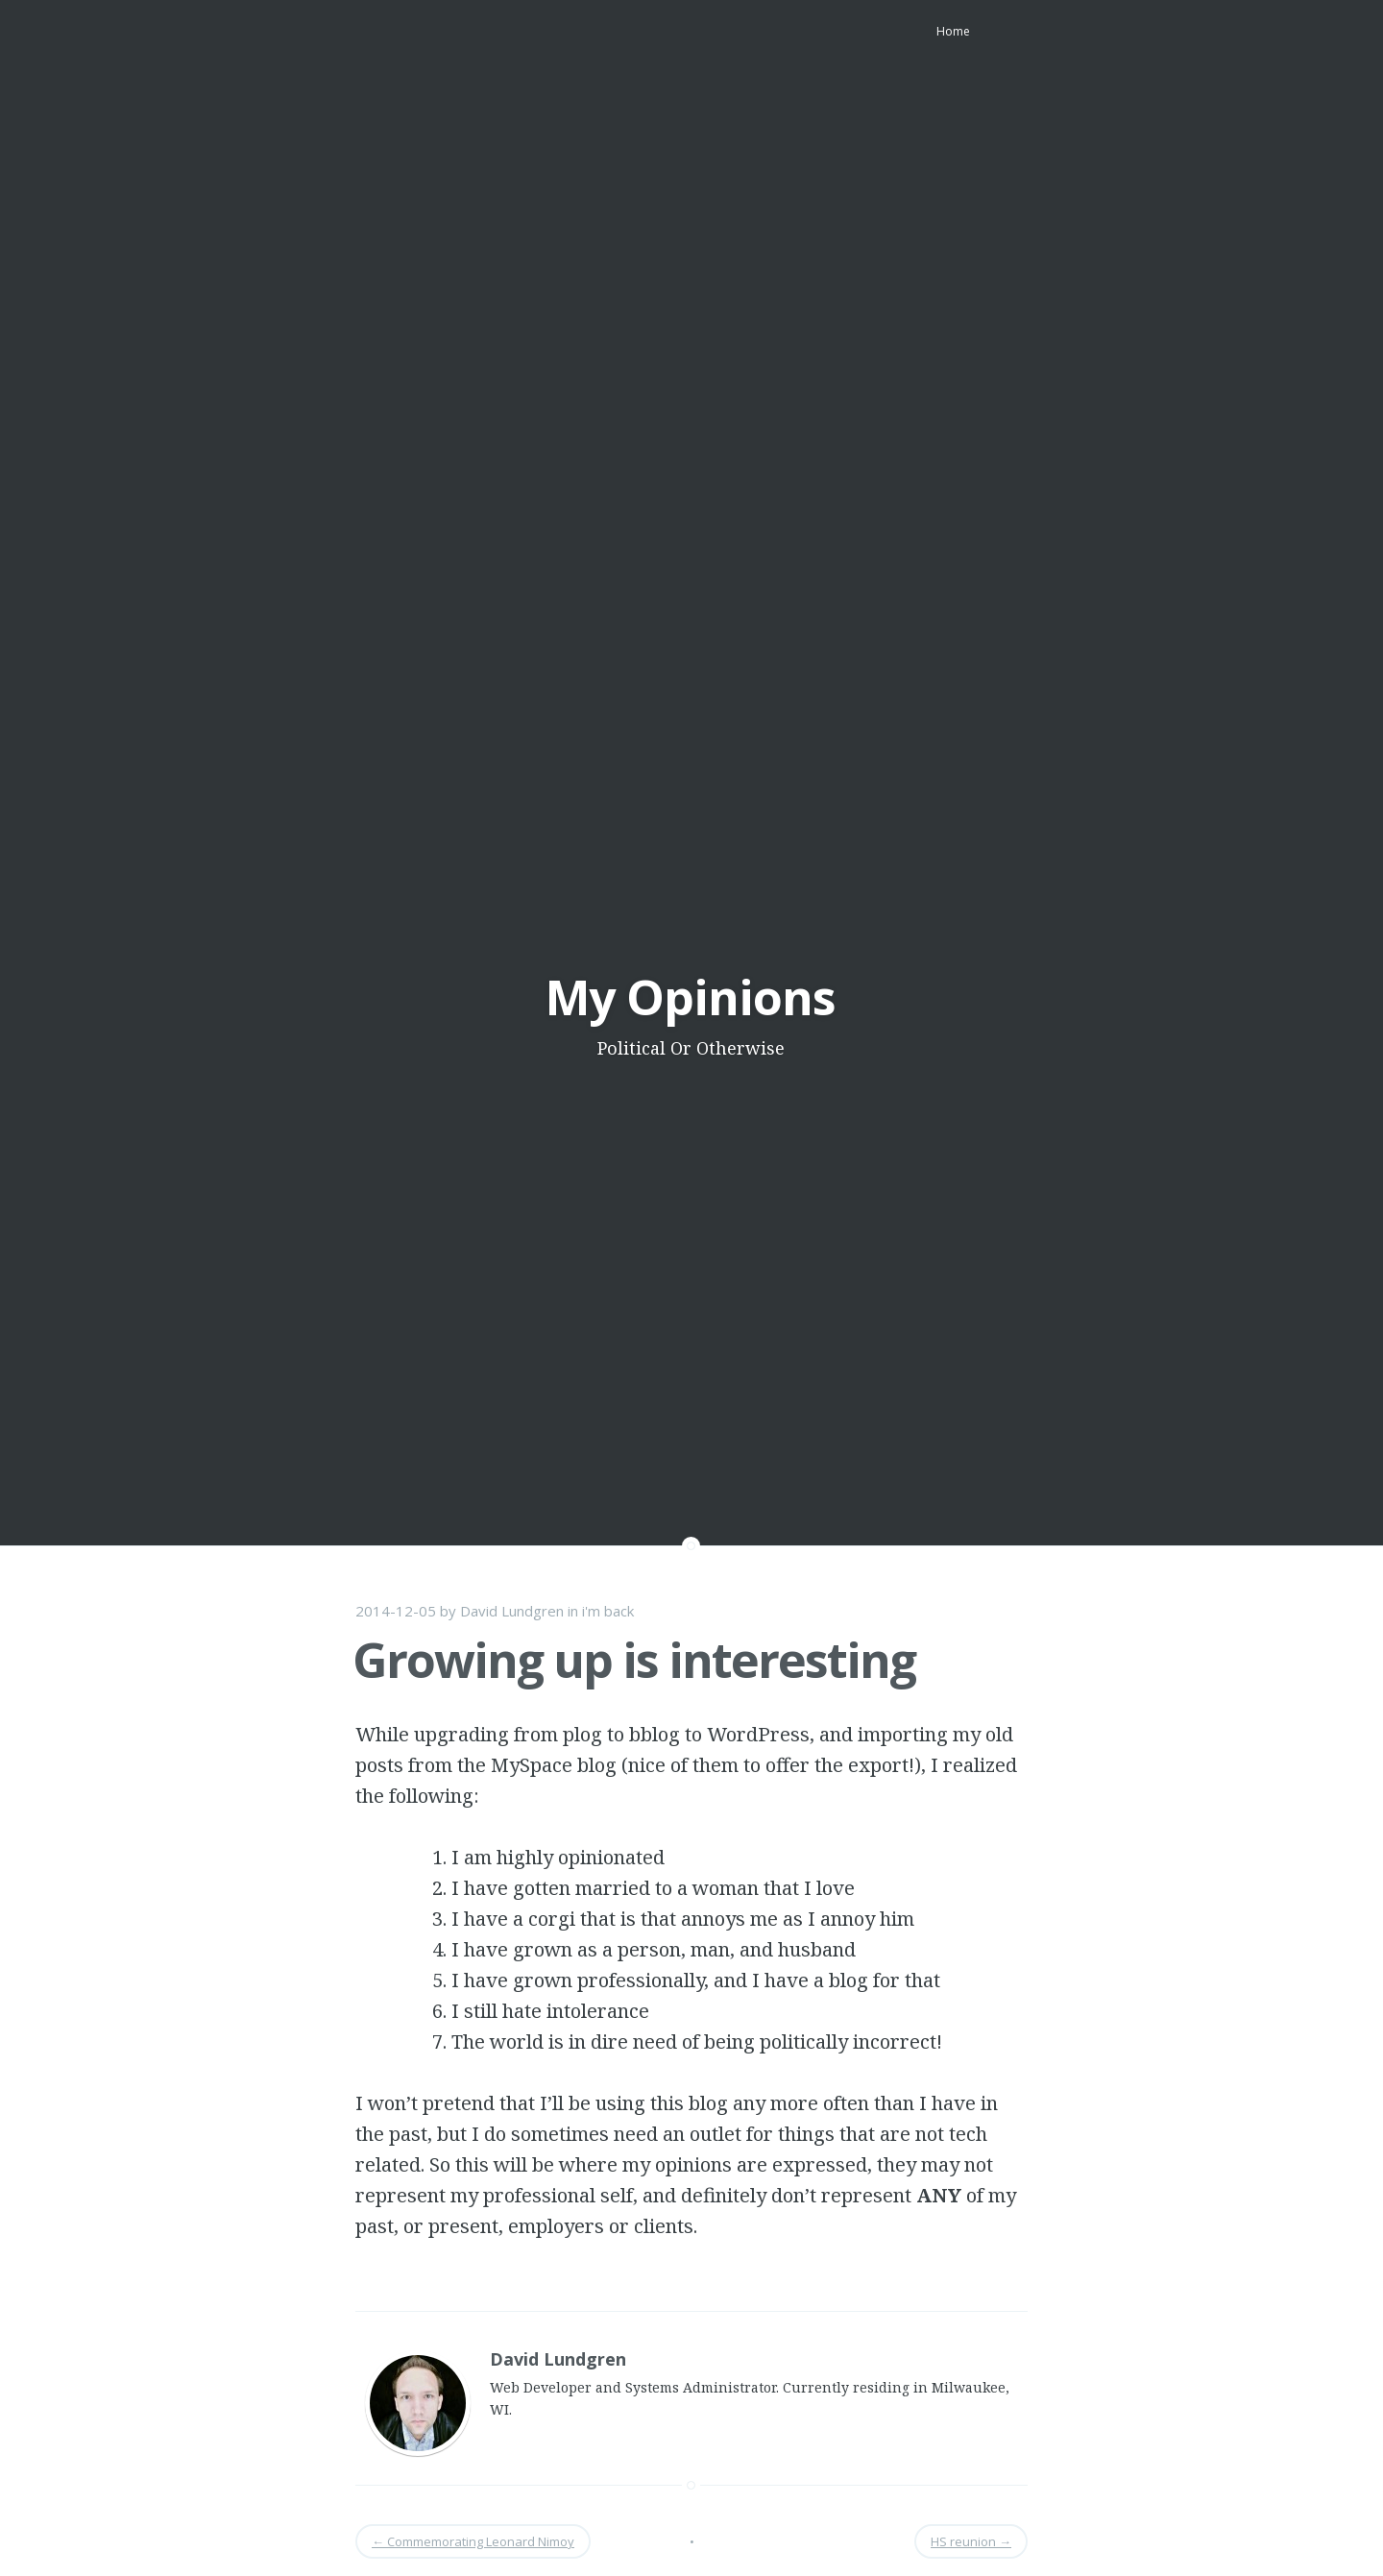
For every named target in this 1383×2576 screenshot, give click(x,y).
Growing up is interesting (633, 1659)
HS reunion (971, 2541)
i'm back (608, 1610)
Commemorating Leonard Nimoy (473, 2541)
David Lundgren (512, 1610)
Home (953, 31)
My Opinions (691, 997)
